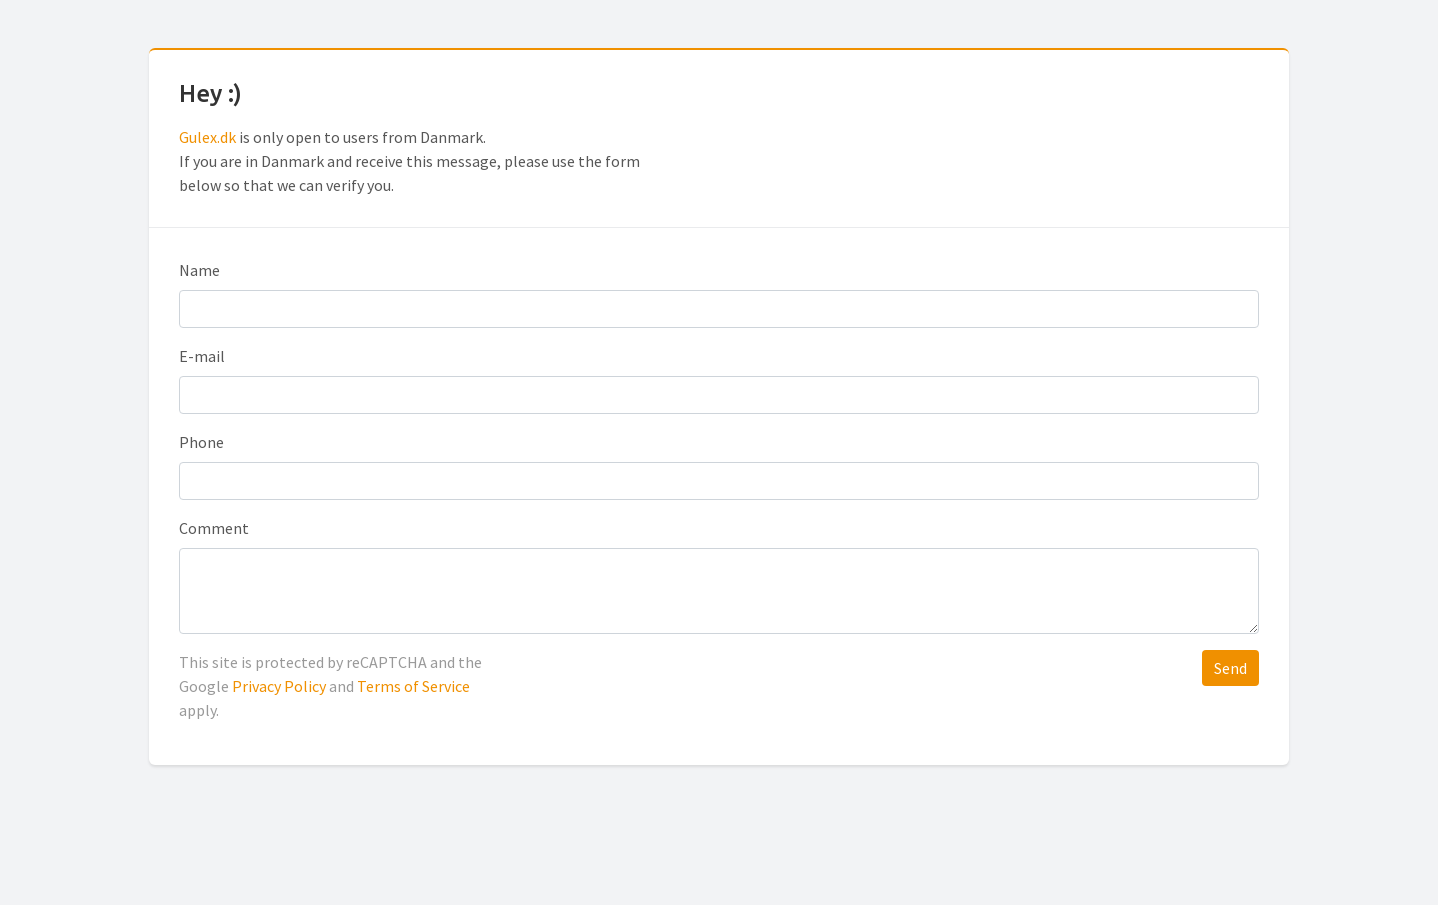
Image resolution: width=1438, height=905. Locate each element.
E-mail (202, 356)
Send (1230, 668)
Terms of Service (413, 686)
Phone (201, 442)
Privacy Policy (279, 686)
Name (199, 270)
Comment (214, 528)
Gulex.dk (207, 137)
